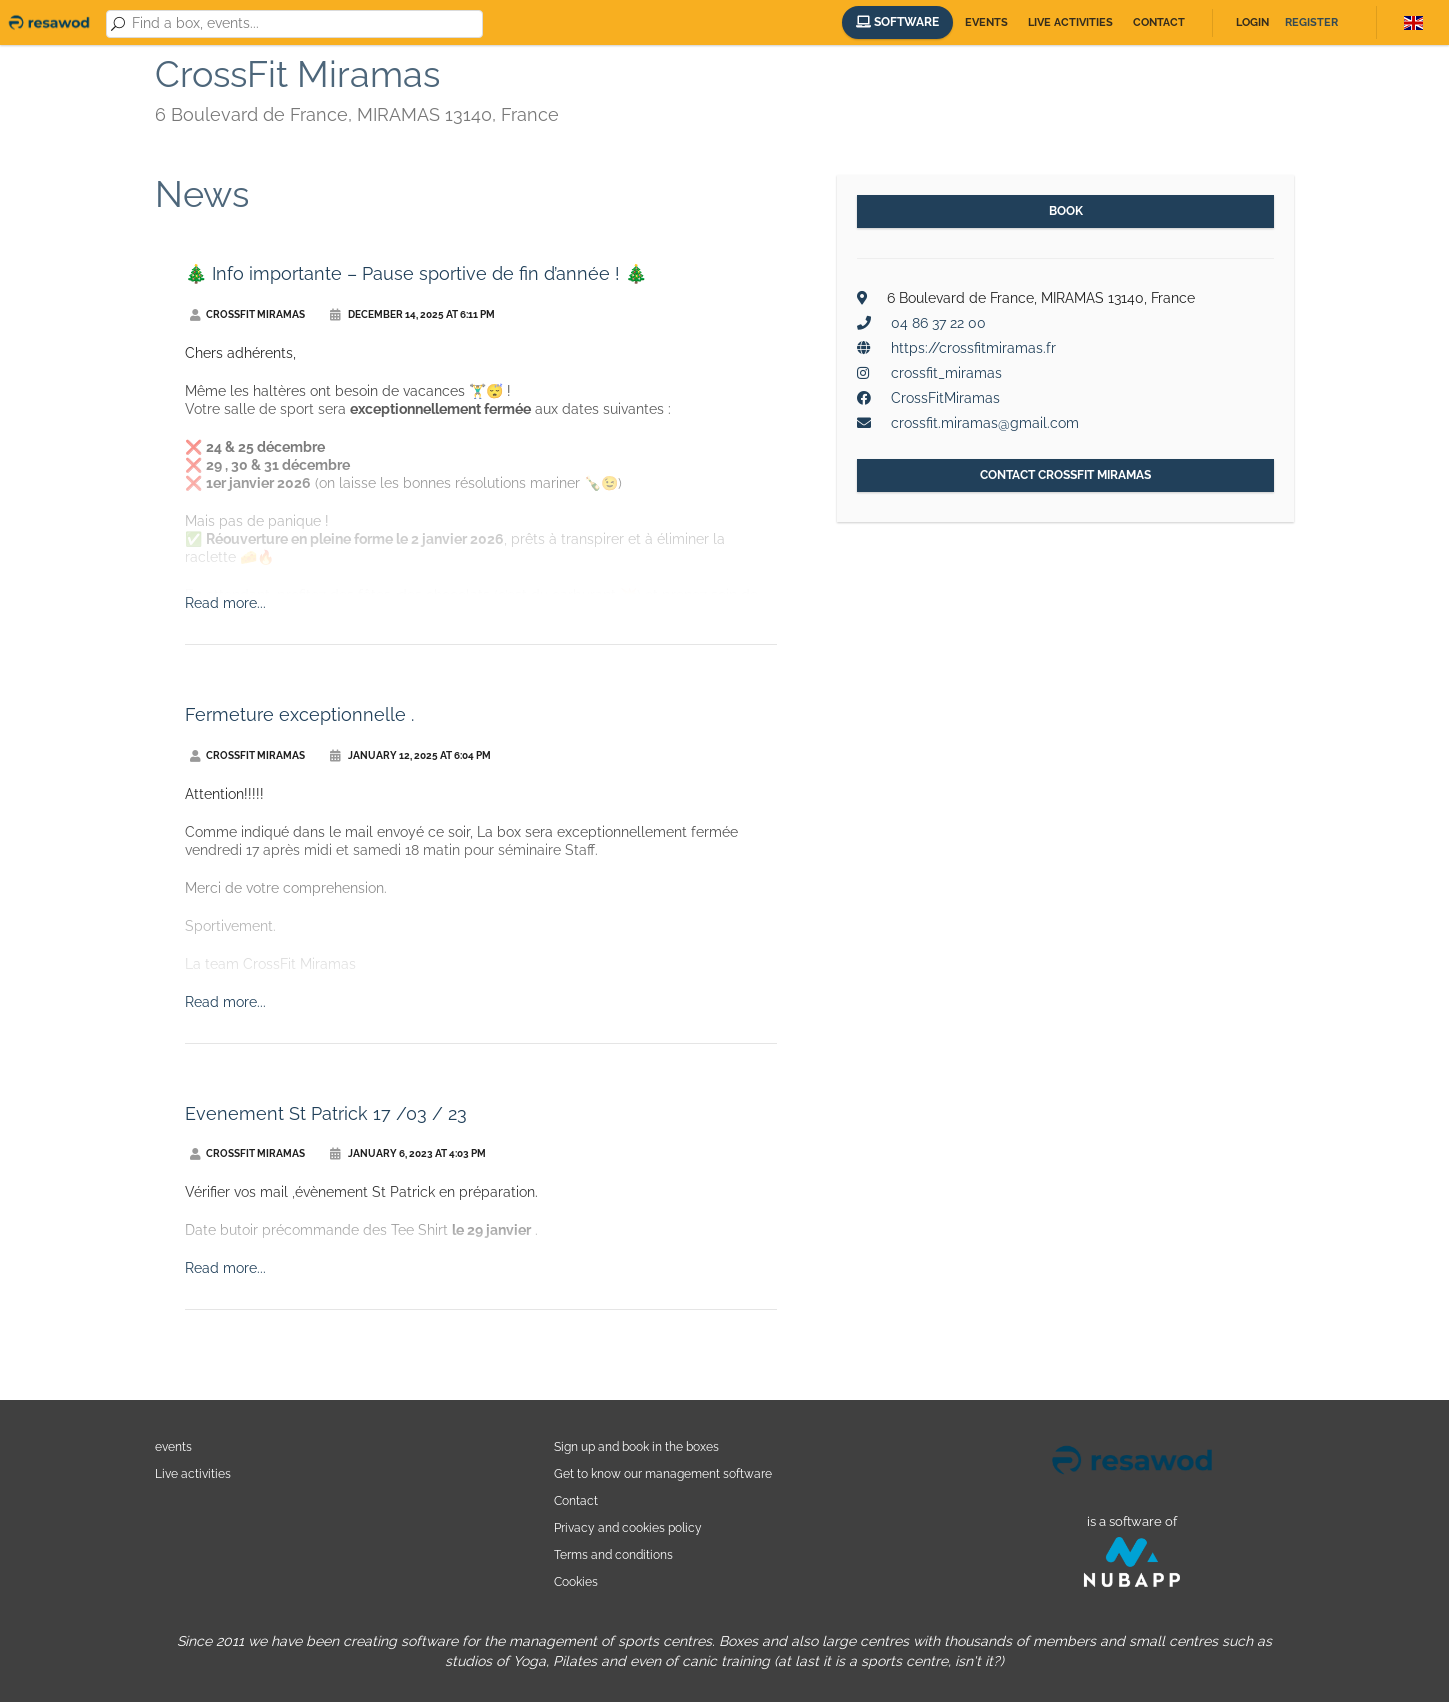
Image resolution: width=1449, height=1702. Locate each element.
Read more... (225, 603)
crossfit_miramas (946, 373)
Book (1066, 211)
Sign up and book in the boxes (636, 1446)
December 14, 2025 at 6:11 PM (412, 314)
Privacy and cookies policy (628, 1527)
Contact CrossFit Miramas (1065, 475)
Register (1311, 22)
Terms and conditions (613, 1554)
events (173, 1446)
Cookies (576, 1581)
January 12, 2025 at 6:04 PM (410, 755)
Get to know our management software (663, 1473)
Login (1252, 22)
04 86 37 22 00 (938, 323)
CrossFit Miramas (247, 314)
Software (897, 22)
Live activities (1070, 22)
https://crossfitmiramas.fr (973, 348)
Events (986, 22)
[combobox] (304, 24)
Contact (1159, 22)
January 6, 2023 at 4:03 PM (408, 1153)
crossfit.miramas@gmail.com (985, 423)
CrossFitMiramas (945, 398)
